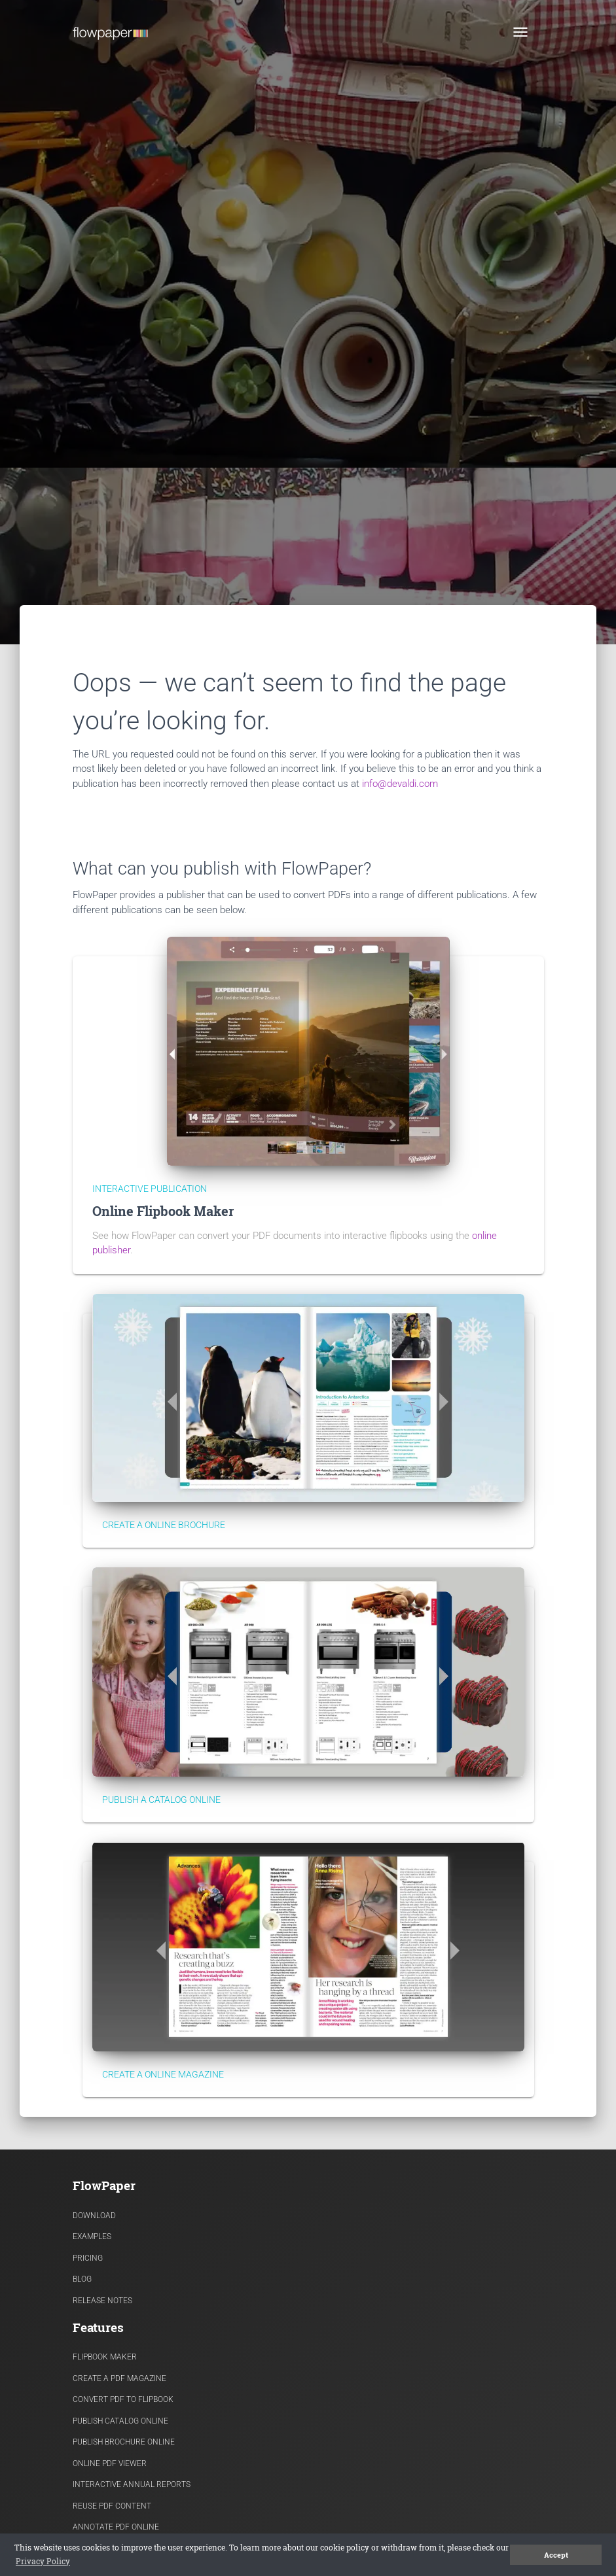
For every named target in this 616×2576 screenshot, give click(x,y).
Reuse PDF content (112, 2506)
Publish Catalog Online (120, 2421)
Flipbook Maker (105, 2356)
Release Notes (102, 2300)
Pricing (88, 2258)
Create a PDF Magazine (119, 2378)
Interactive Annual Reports (131, 2484)
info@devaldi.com (400, 784)
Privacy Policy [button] (43, 2561)
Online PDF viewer (110, 2463)
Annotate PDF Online (116, 2527)
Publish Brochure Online (124, 2441)
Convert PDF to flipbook (123, 2399)
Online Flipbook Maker (163, 1211)
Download (94, 2215)
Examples (92, 2236)
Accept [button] (556, 2555)
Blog (82, 2279)
